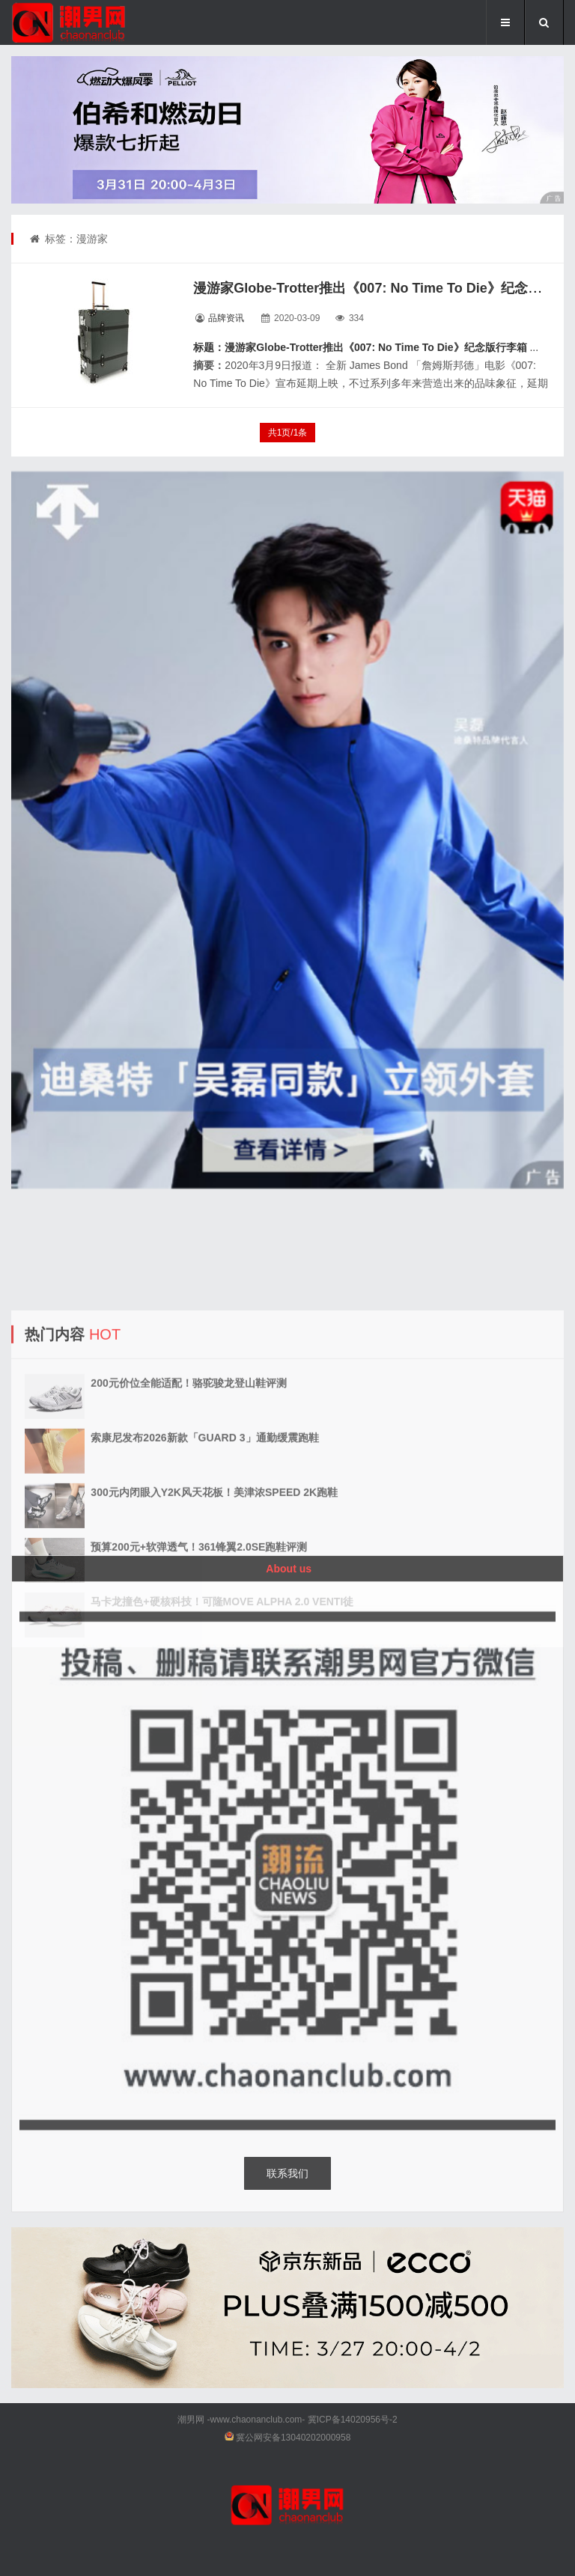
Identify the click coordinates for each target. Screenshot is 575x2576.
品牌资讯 (226, 318)
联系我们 (287, 2173)
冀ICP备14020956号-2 (353, 2419)
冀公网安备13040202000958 (293, 2437)
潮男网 (190, 2419)
